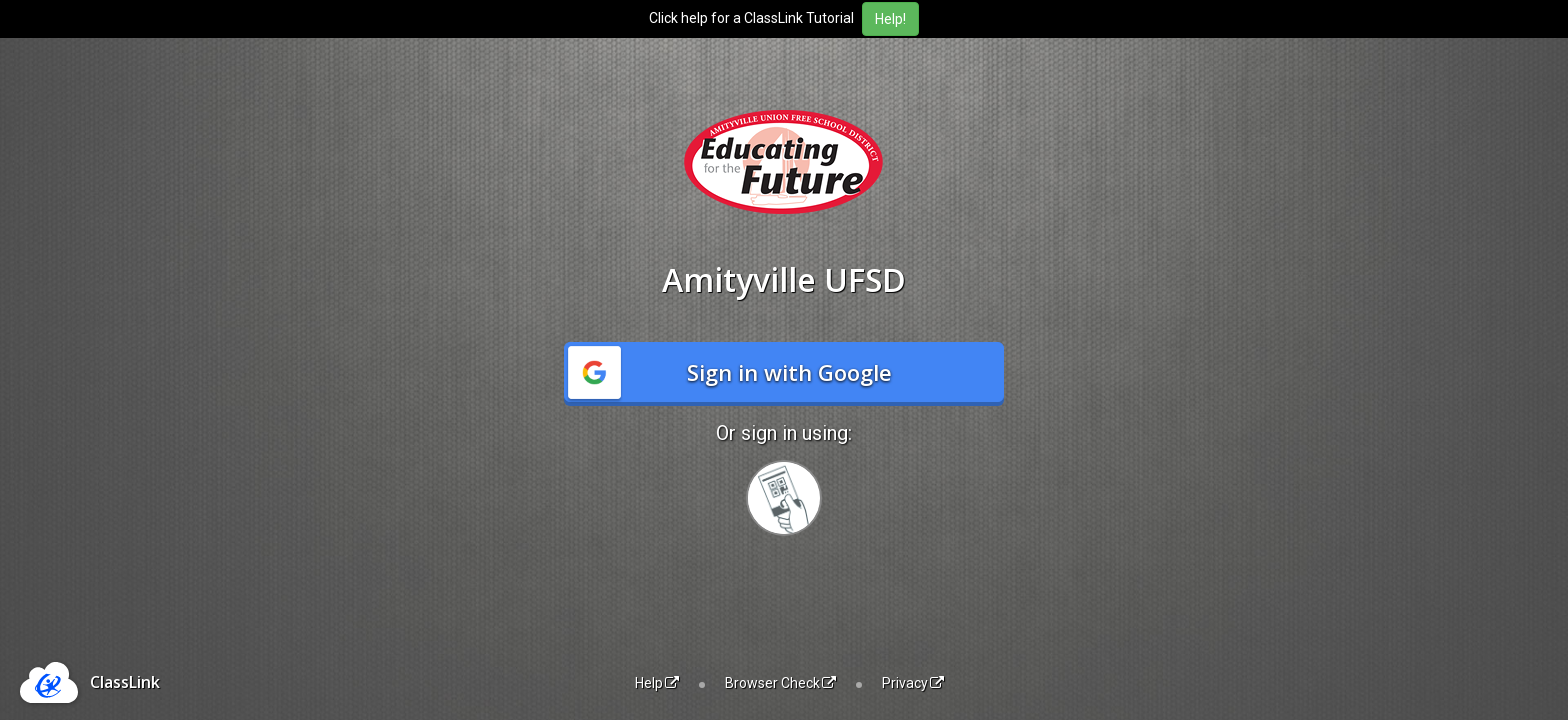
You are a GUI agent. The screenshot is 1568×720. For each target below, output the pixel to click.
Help (657, 683)
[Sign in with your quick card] (784, 498)
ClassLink (125, 682)
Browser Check (780, 683)
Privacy (913, 683)
